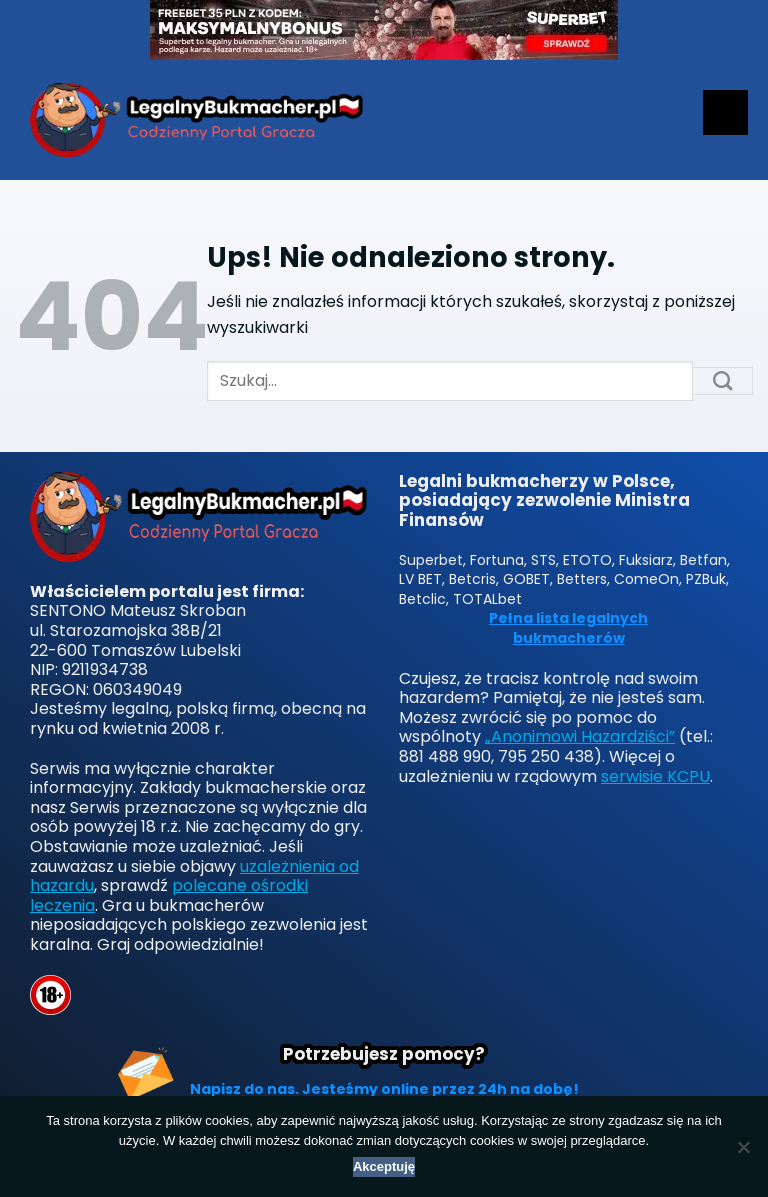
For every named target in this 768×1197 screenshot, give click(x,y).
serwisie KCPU (655, 776)
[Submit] (723, 381)
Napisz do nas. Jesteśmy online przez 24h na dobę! (384, 1089)
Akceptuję (384, 1166)
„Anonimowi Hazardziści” (580, 736)
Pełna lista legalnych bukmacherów (568, 628)
